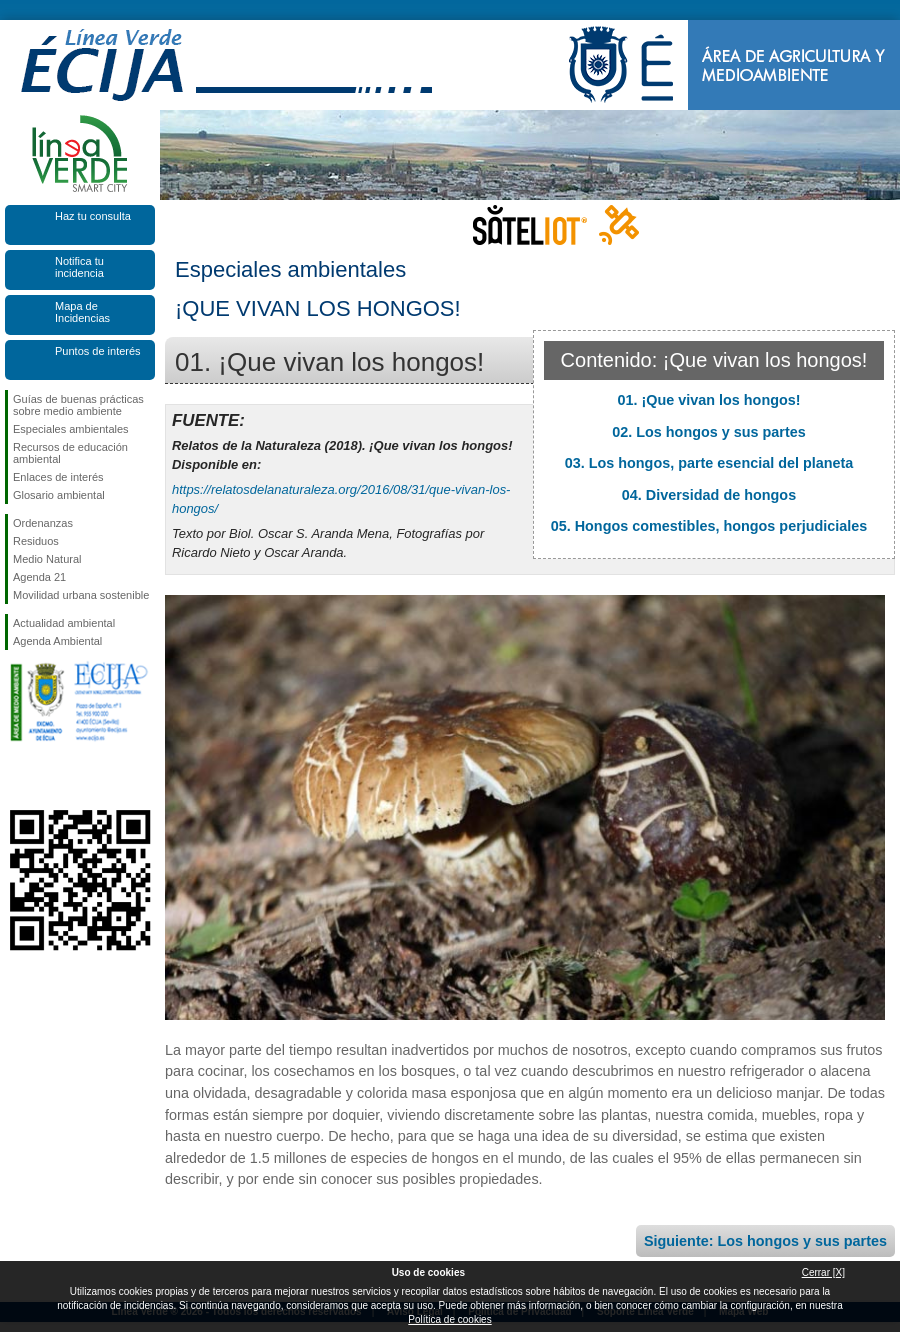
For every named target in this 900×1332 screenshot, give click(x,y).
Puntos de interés (98, 351)
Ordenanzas (43, 523)
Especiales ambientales (71, 429)
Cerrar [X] (823, 1272)
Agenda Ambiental (57, 641)
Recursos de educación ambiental (70, 453)
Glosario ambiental (59, 495)
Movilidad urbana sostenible (81, 595)
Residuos (36, 541)
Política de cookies (449, 1319)
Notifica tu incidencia (79, 267)
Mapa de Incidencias (82, 312)
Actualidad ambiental (64, 623)
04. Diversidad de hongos (709, 495)
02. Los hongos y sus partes (709, 432)
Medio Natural (47, 559)
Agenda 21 (39, 577)
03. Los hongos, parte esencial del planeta (709, 463)
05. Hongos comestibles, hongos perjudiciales (709, 526)
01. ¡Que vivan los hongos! (708, 400)
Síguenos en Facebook (17, 778)
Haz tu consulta (93, 216)
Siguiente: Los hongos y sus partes (765, 1241)
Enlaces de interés (58, 477)
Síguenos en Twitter (50, 778)
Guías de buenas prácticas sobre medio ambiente (78, 405)
